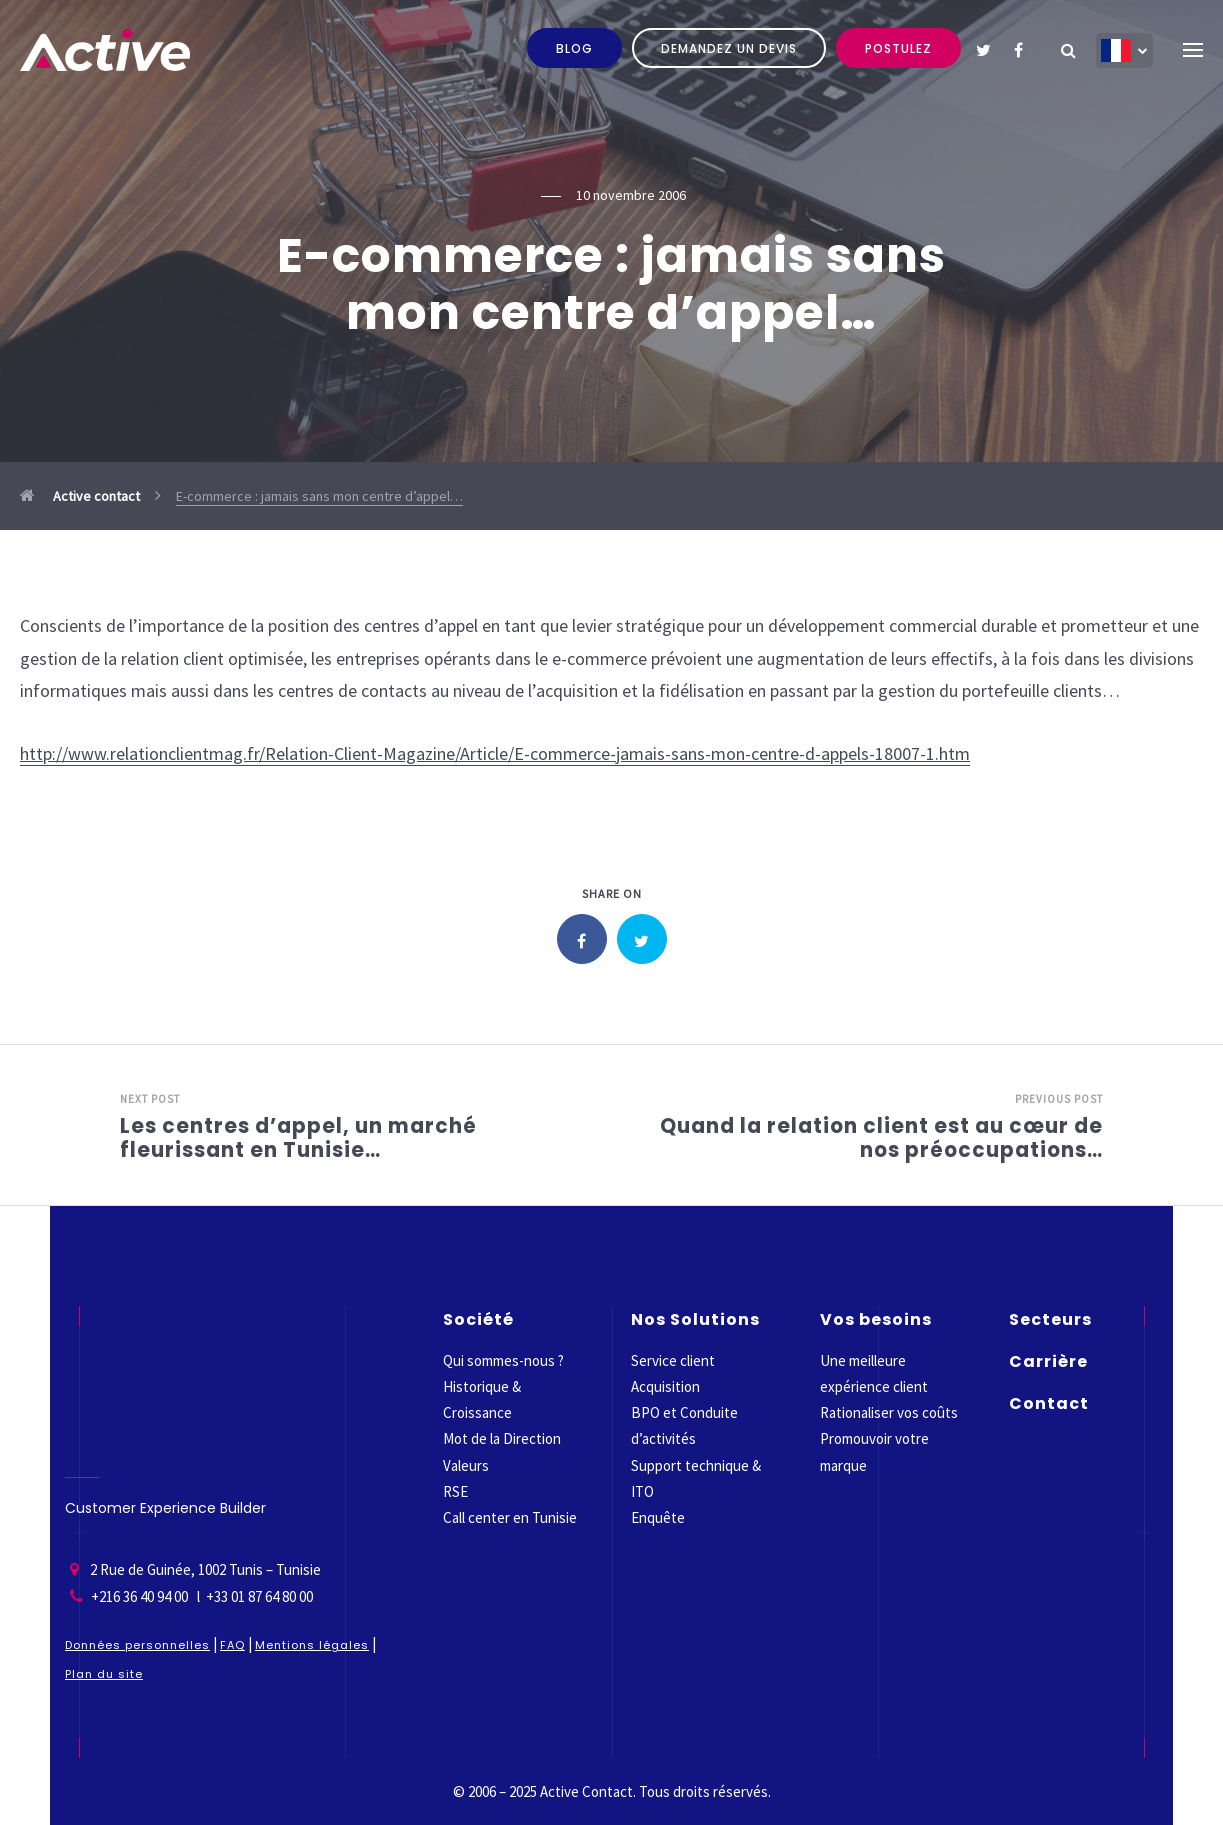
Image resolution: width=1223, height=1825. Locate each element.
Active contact (80, 496)
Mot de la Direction (502, 1438)
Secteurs (1050, 1319)
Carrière (1048, 1361)
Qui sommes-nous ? (503, 1360)
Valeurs (466, 1465)
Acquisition (665, 1386)
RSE (455, 1491)
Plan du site (104, 1674)
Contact (1049, 1403)
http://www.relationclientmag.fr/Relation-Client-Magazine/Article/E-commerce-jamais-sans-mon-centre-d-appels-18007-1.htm (495, 753)
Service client (673, 1360)
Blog (574, 48)
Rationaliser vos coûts (889, 1412)
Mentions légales (312, 1645)
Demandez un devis (729, 48)
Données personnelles (137, 1645)
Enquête (658, 1517)
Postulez (898, 48)
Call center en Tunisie (510, 1517)
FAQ (232, 1645)
